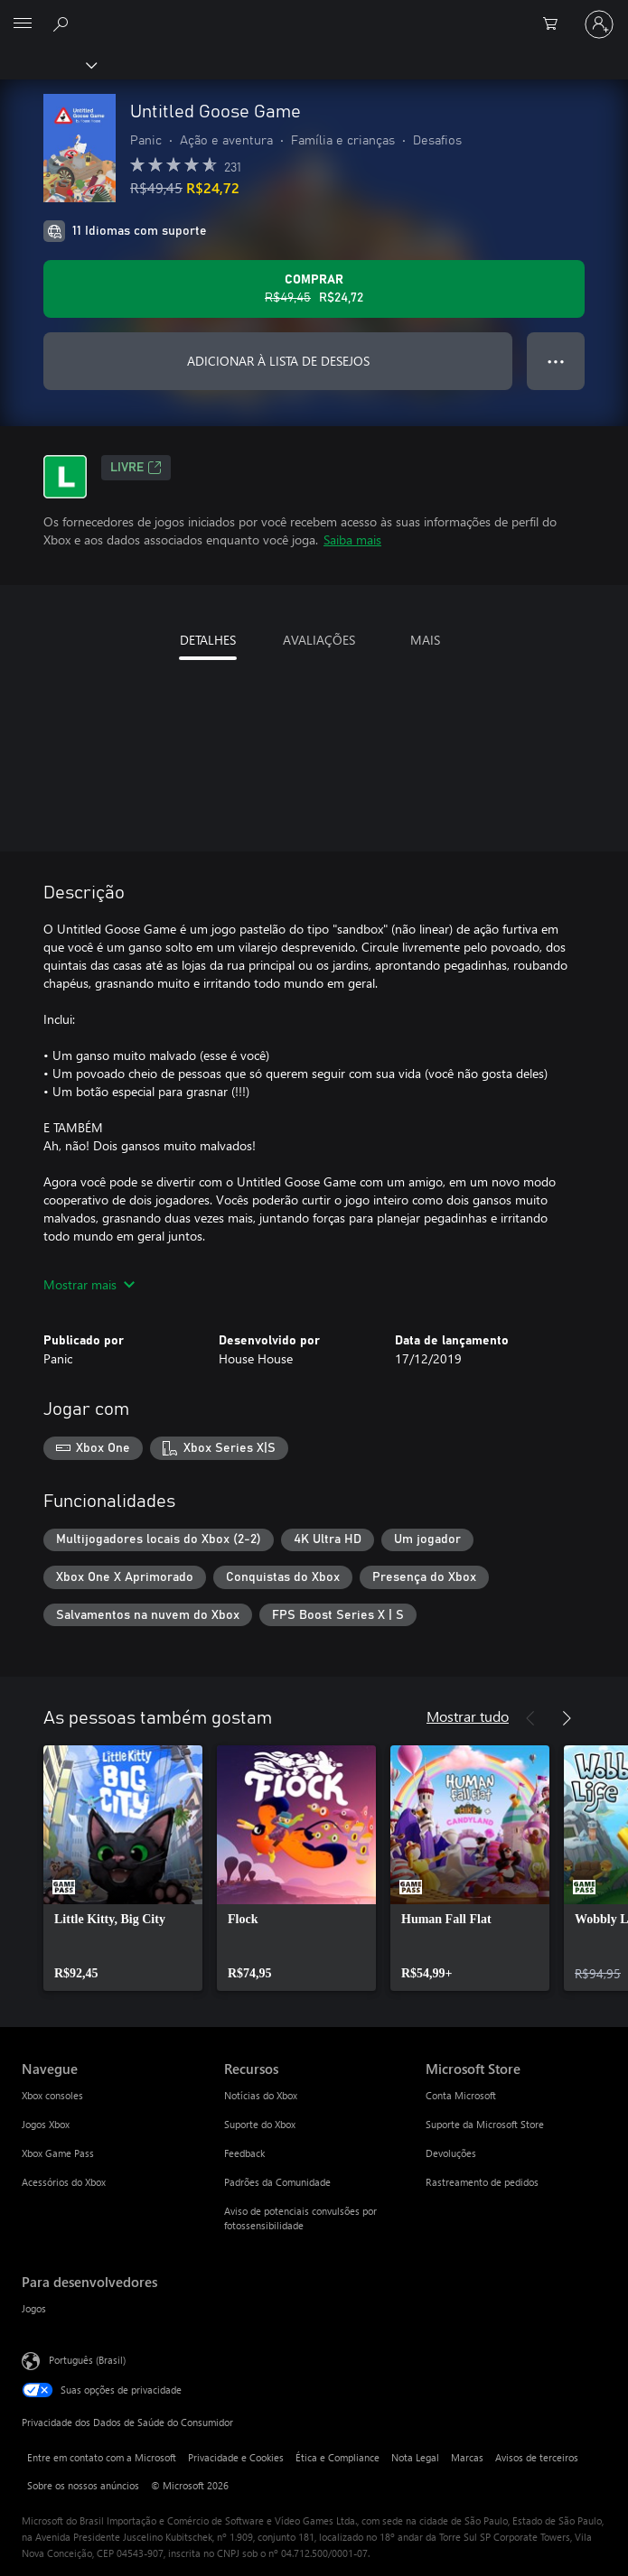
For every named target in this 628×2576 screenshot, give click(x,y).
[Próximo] (566, 1718)
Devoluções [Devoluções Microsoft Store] (451, 2153)
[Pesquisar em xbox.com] (63, 23)
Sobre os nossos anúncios (83, 2485)
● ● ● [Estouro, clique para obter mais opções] (556, 361)
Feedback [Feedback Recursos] (244, 2153)
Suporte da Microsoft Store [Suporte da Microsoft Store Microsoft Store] (485, 2124)
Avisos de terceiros (536, 2457)
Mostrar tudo (467, 1715)
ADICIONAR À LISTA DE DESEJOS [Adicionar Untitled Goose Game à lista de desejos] (278, 360)
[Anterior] (530, 1718)
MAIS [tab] (425, 639)
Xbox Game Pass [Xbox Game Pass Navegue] (58, 2153)
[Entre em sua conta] (599, 24)
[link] (122, 1868)
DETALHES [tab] (208, 639)
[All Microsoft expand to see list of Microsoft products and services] (22, 24)
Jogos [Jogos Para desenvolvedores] (34, 2308)
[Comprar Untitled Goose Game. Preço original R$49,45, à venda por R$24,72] (314, 289)
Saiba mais (352, 539)
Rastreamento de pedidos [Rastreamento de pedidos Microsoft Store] (482, 2182)
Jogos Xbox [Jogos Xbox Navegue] (46, 2124)
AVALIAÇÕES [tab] (319, 639)
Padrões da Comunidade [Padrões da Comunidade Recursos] (277, 2182)
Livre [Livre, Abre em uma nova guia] (136, 467)
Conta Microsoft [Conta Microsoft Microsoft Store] (461, 2095)
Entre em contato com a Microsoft (101, 2457)
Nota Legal (415, 2457)
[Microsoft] (313, 13)
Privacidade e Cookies (236, 2457)
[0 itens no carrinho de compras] (555, 24)
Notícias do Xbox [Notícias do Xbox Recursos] (260, 2095)
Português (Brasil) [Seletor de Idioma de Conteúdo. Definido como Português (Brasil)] (87, 2360)
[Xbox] (47, 64)
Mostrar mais (89, 1284)
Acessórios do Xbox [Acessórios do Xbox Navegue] (64, 2182)
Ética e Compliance (337, 2457)
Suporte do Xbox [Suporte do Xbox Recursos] (259, 2124)
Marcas (467, 2457)
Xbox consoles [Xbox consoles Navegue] (52, 2095)
